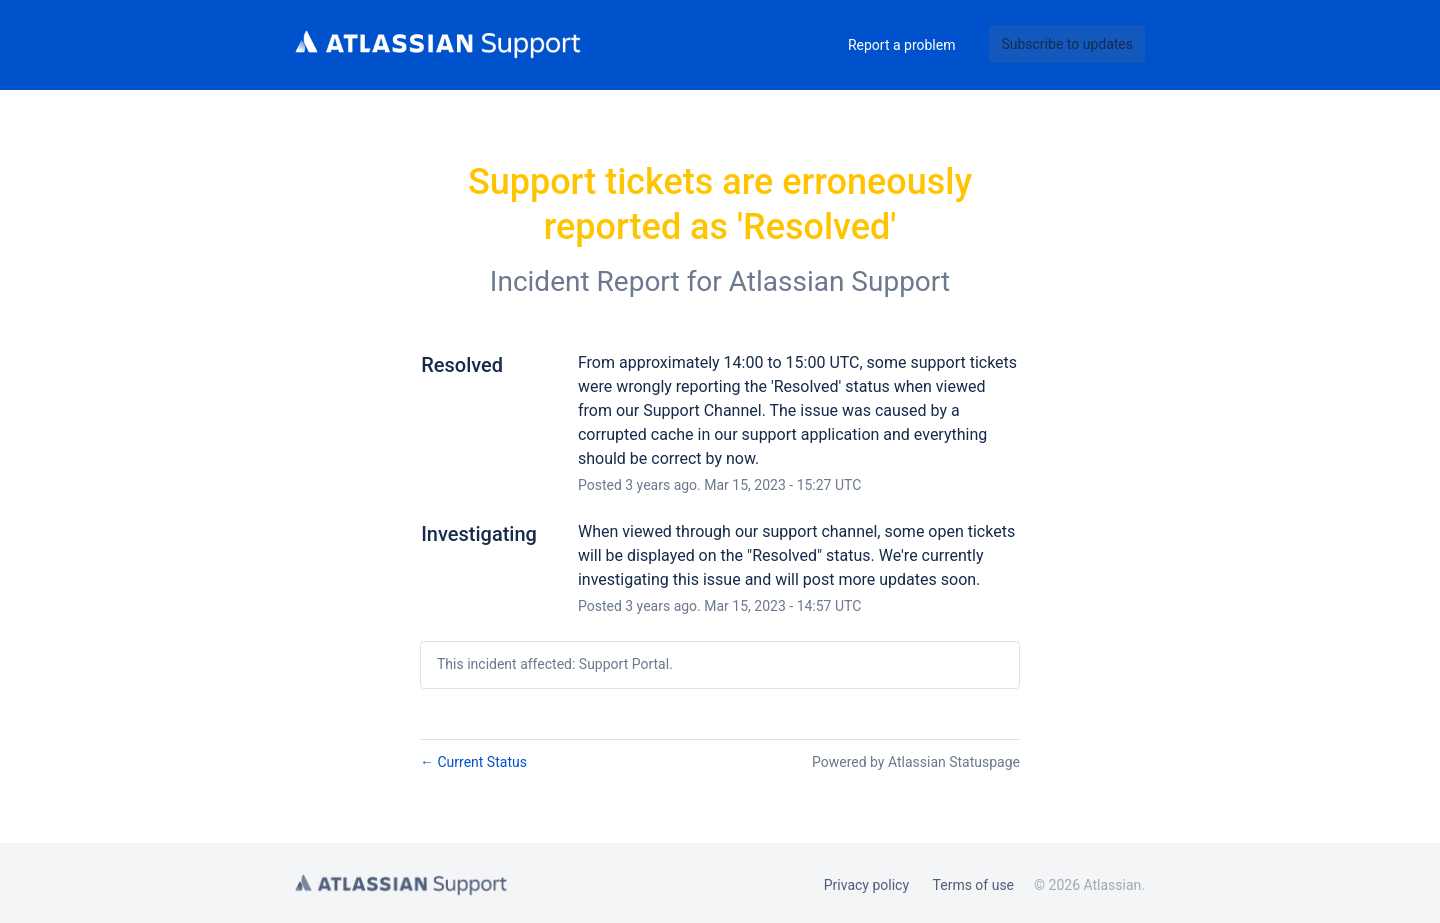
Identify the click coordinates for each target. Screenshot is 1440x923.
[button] (1067, 44)
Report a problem (902, 45)
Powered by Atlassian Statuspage (916, 762)
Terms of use (974, 885)
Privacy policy (866, 885)
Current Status (473, 762)
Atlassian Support (839, 281)
